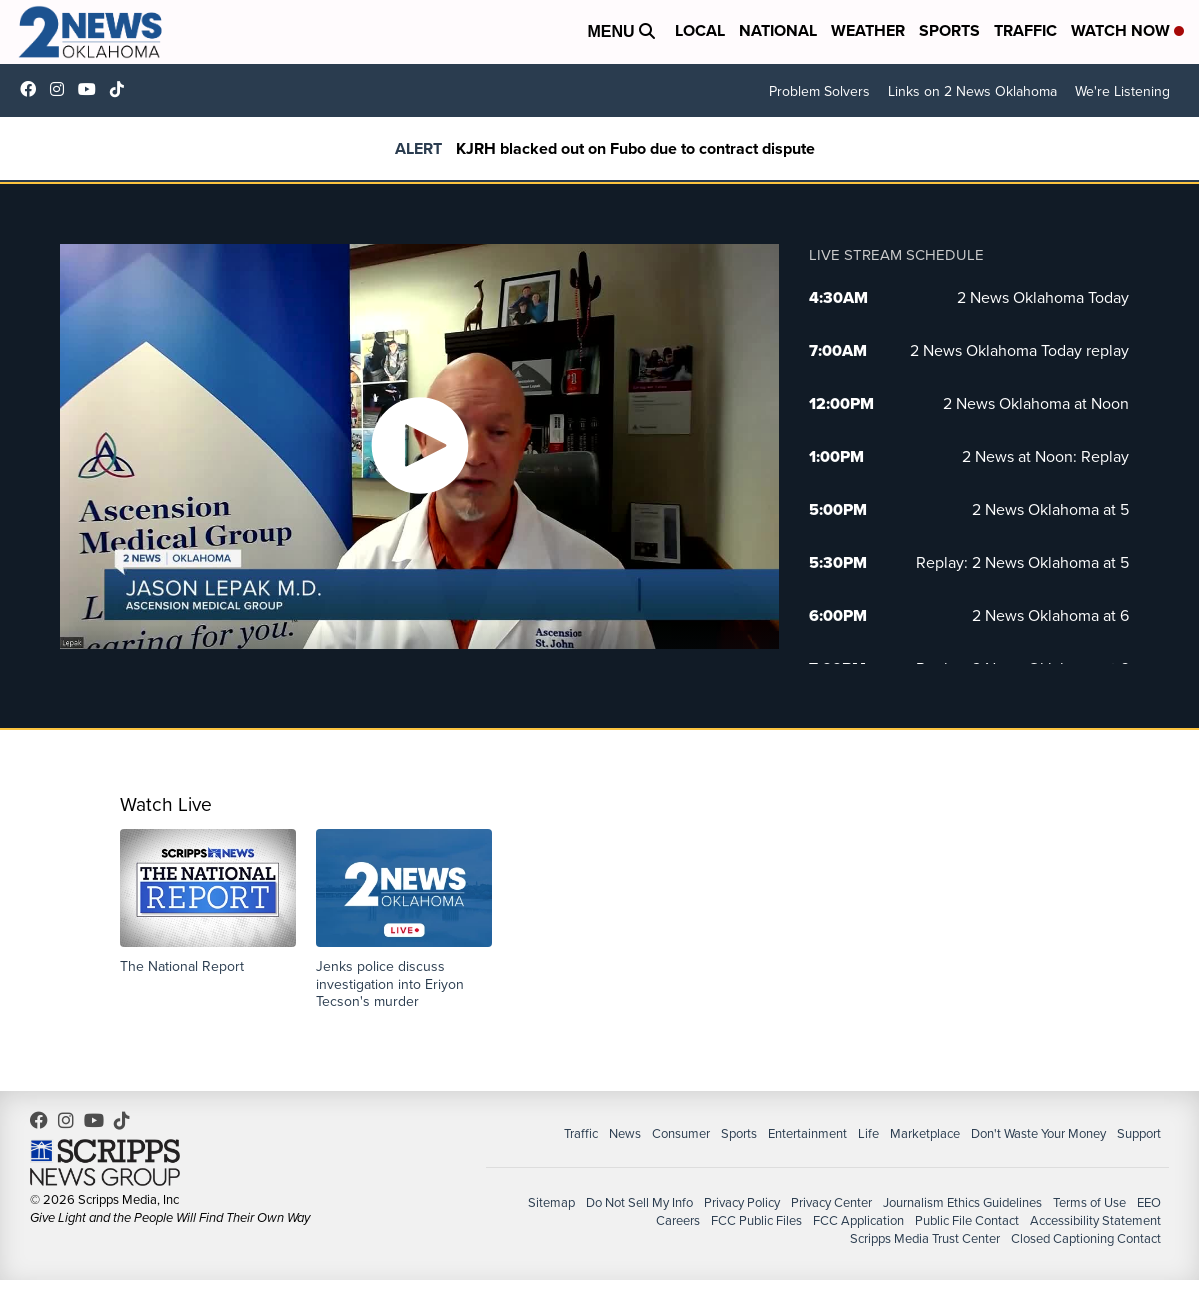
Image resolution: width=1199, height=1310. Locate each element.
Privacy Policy (742, 1202)
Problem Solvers (819, 91)
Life (868, 1133)
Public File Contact (967, 1220)
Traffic (1025, 30)
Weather (868, 30)
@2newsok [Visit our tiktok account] (122, 89)
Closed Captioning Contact (1086, 1238)
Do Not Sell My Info (639, 1202)
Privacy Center (831, 1202)
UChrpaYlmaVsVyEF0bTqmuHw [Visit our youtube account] (92, 89)
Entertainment (807, 1133)
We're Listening (1122, 91)
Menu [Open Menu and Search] (621, 31)
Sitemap (551, 1202)
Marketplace (925, 1133)
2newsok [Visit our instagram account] (62, 89)
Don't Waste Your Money (1038, 1133)
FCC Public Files (756, 1220)
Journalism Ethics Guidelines (962, 1202)
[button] (208, 902)
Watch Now (1127, 30)
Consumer (681, 1133)
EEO (1149, 1202)
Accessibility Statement (1095, 1220)
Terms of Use (1089, 1202)
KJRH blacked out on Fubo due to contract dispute (635, 148)
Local (700, 30)
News (625, 1133)
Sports (949, 30)
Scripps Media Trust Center (925, 1238)
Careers (678, 1220)
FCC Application (858, 1220)
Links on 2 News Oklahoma (972, 91)
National (778, 30)
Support (1139, 1133)
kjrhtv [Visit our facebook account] (33, 89)
